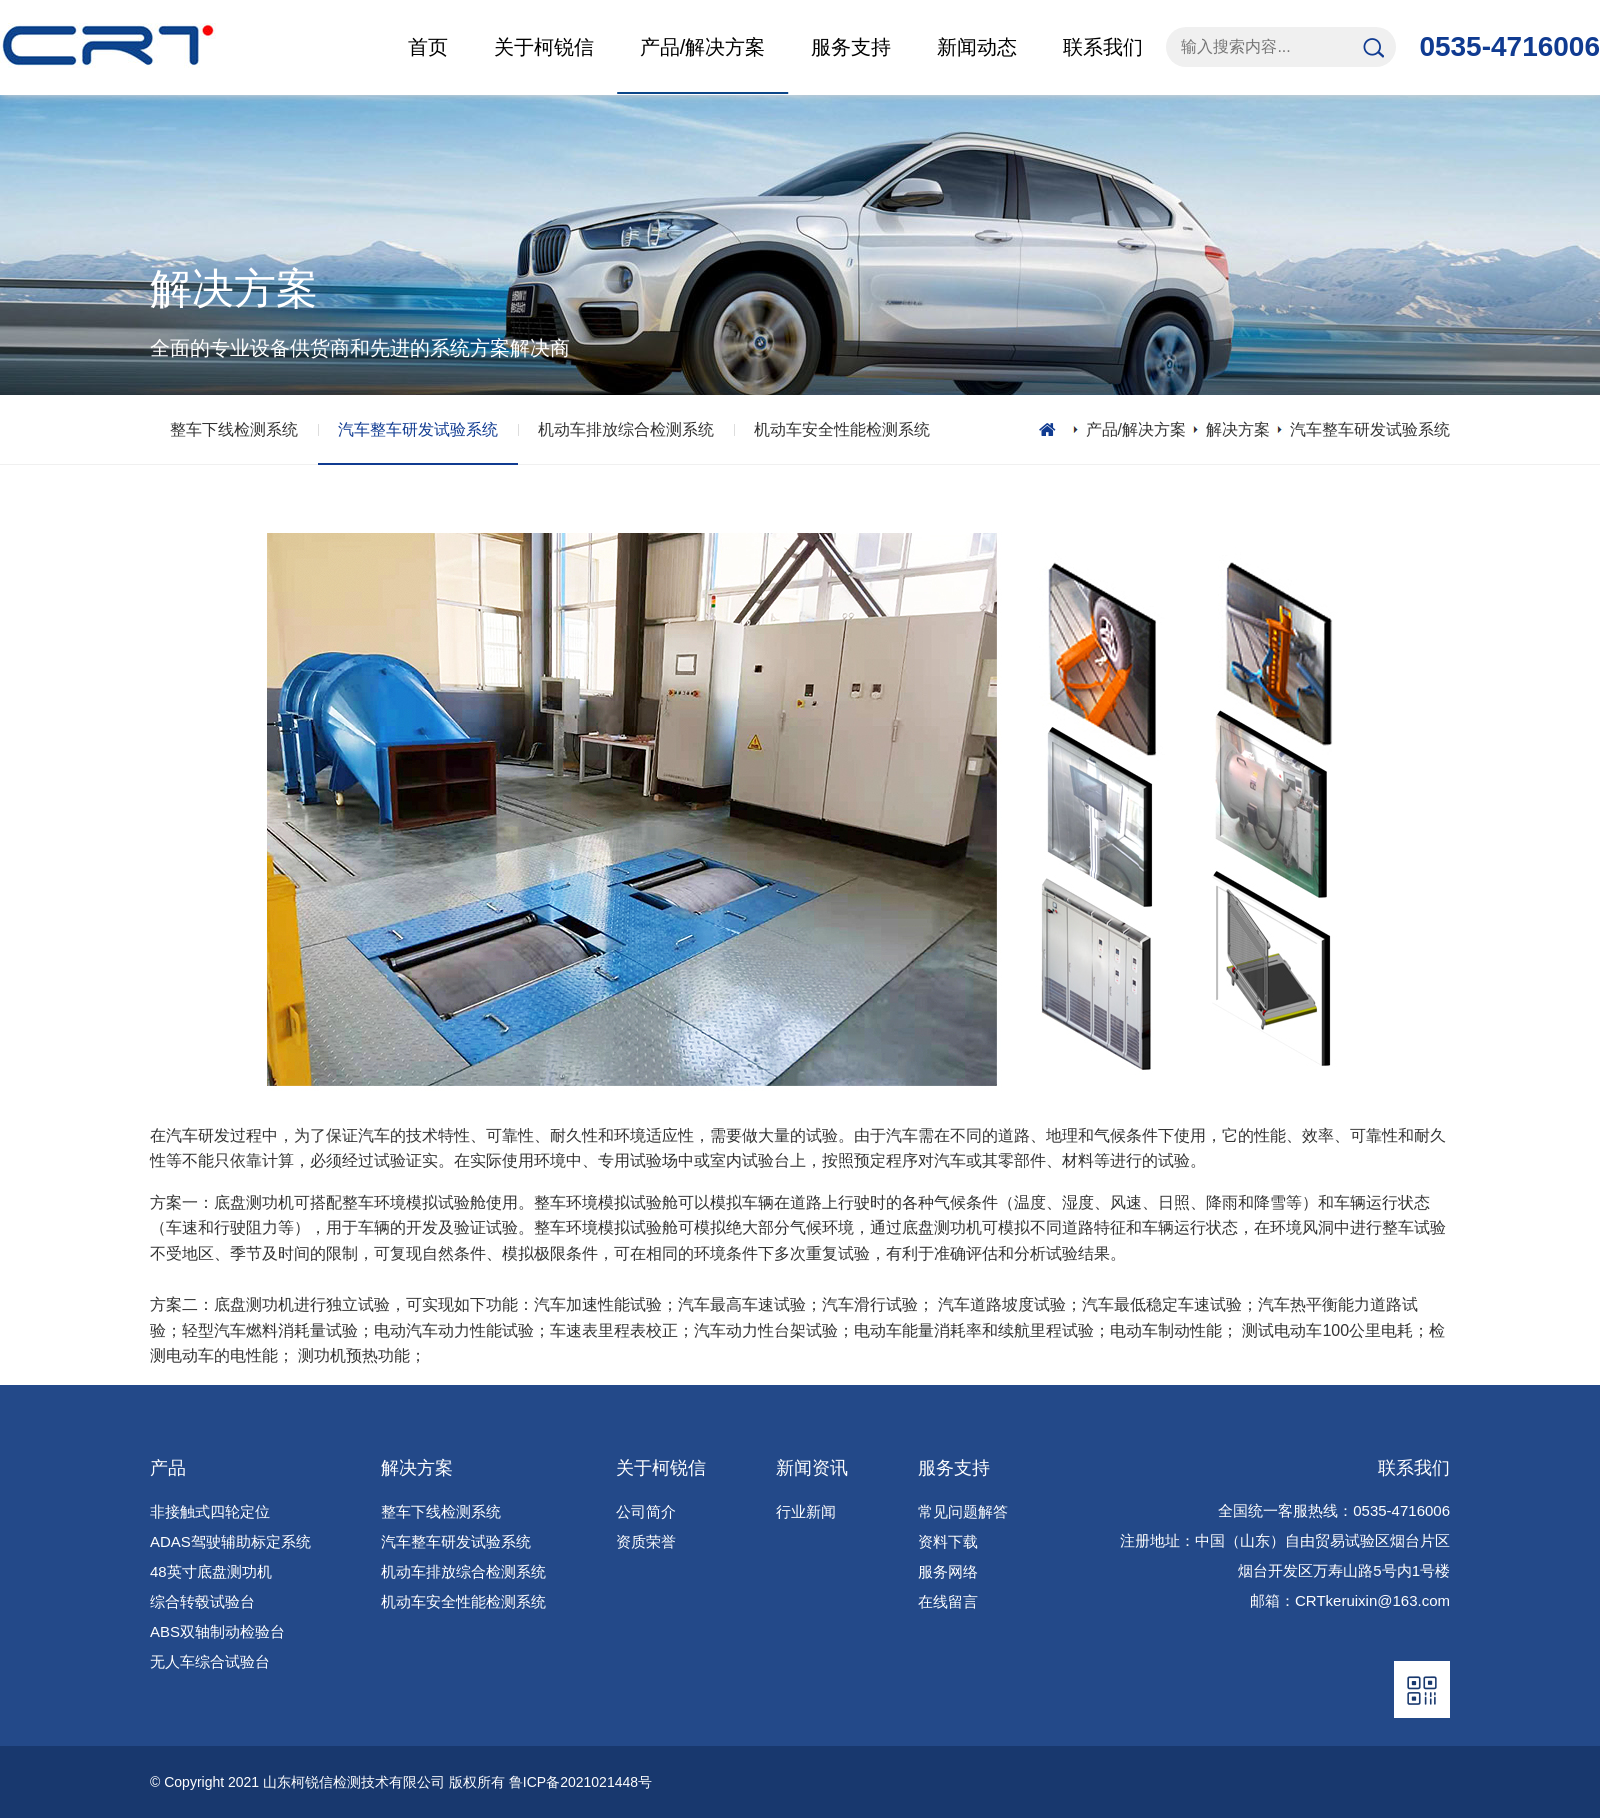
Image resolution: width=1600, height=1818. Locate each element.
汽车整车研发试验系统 (418, 429)
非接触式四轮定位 (210, 1511)
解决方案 (1238, 429)
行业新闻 (806, 1511)
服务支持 (954, 1468)
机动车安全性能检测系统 (842, 429)
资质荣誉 (646, 1541)
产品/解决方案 (1136, 429)
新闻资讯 (812, 1468)
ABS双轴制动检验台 (217, 1631)
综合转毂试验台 (202, 1601)
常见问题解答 (963, 1511)
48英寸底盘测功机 (211, 1571)
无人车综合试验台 (210, 1661)
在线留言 (948, 1601)
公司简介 (646, 1511)
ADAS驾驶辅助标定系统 (230, 1541)
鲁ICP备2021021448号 (580, 1782)
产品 (168, 1468)
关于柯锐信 (661, 1468)
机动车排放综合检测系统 (626, 429)
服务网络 (948, 1571)
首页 (428, 47)
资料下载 (948, 1541)
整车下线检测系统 (234, 429)
